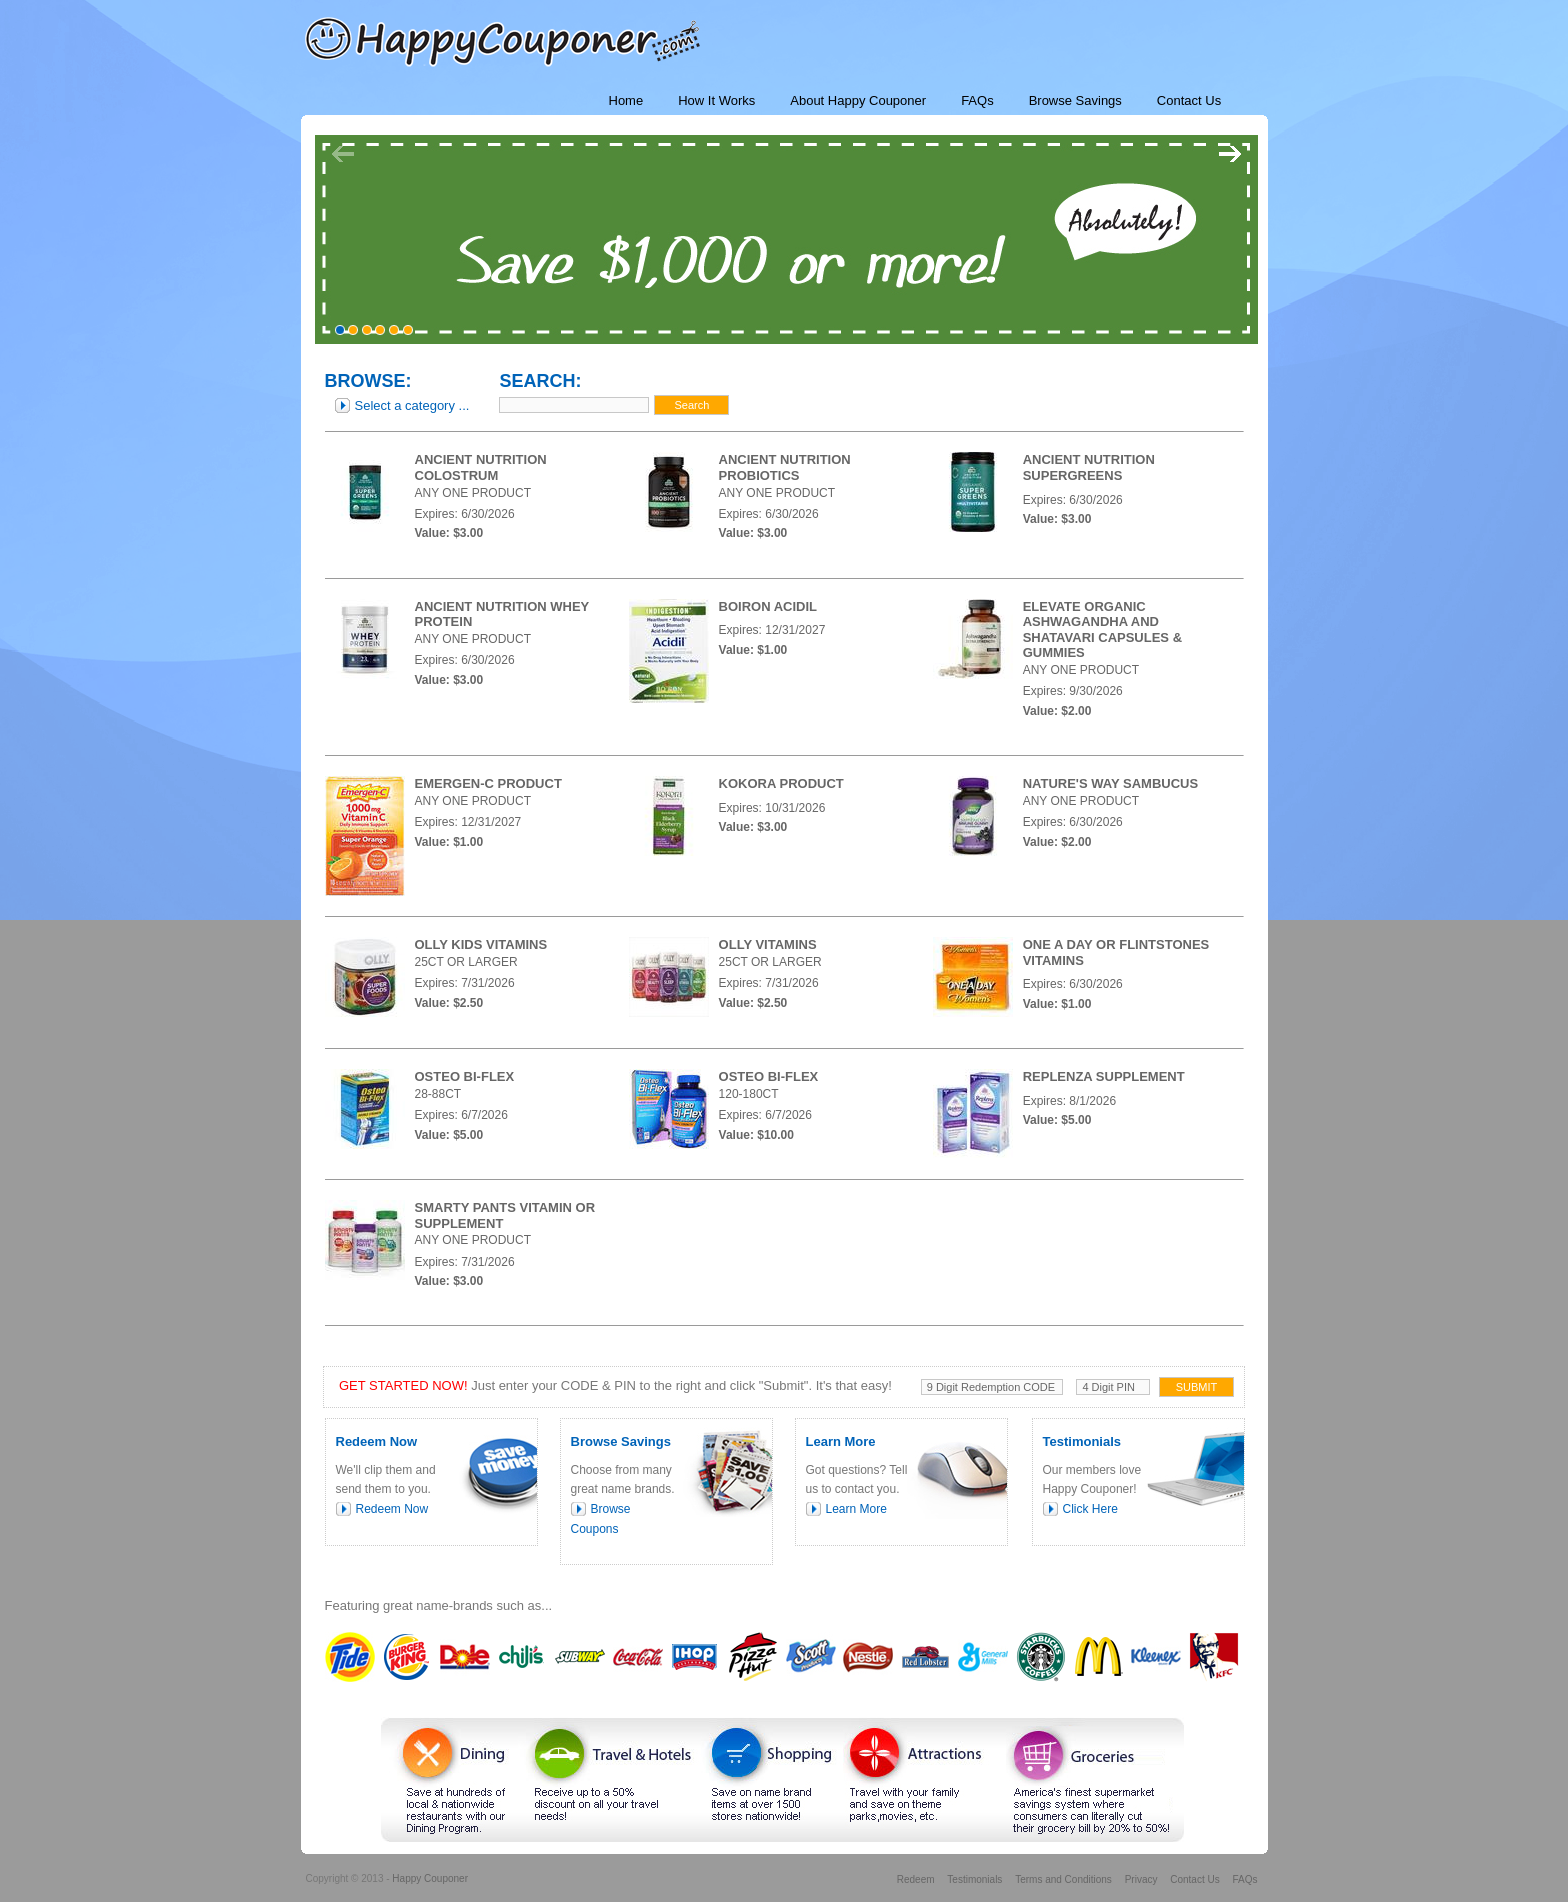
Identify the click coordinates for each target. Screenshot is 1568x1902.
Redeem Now (392, 1509)
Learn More (856, 1509)
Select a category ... (412, 405)
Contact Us (1194, 1879)
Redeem (916, 1879)
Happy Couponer (430, 1878)
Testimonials (974, 1879)
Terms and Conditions (1063, 1879)
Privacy (1141, 1879)
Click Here (1090, 1509)
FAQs (1244, 1879)
